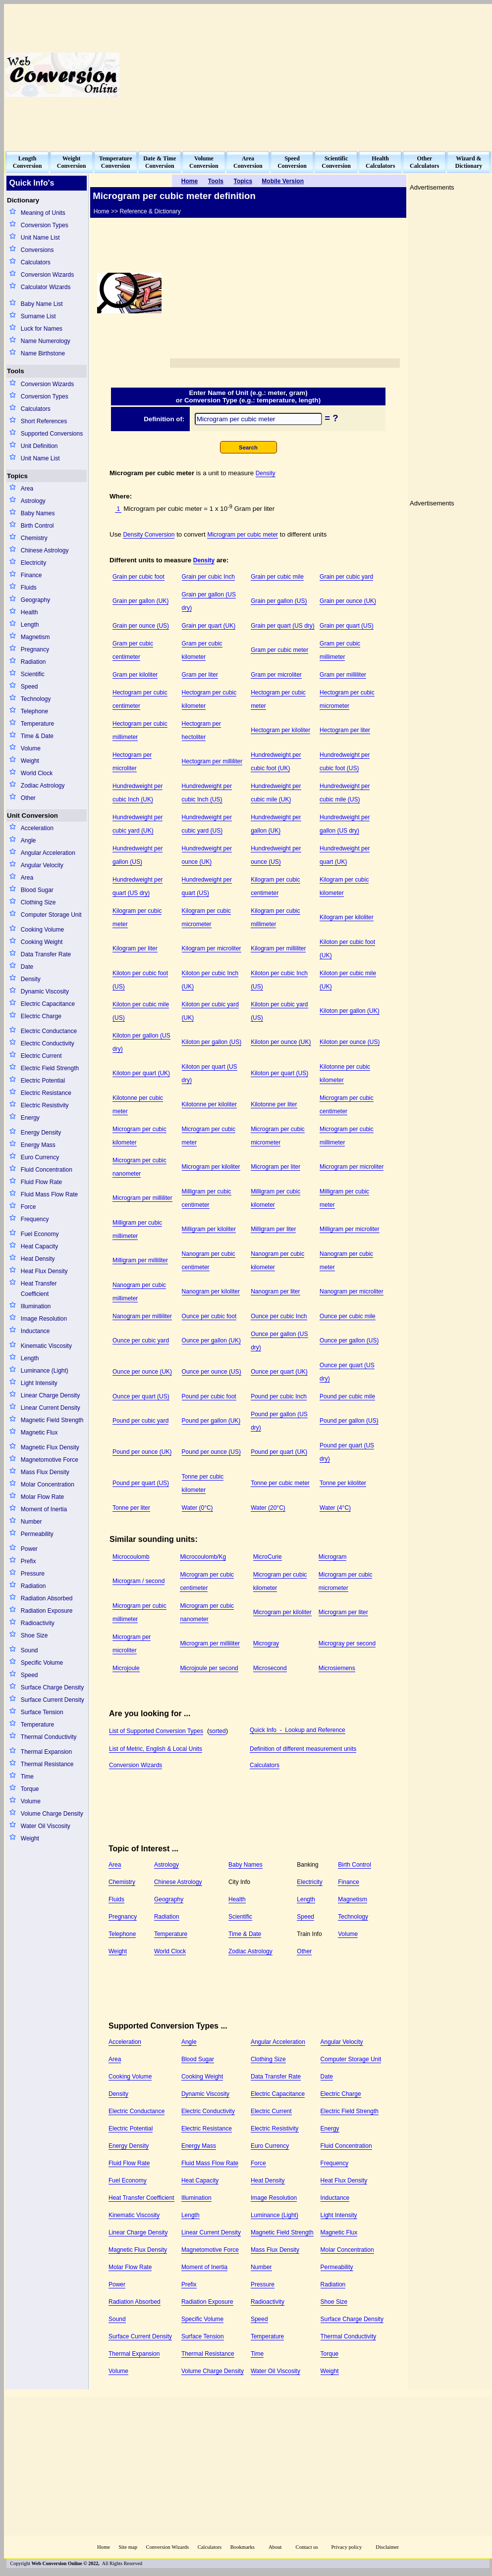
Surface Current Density (52, 1699)
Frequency (35, 1219)
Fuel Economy (40, 1234)
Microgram (333, 1556)
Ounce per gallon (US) (349, 1340)
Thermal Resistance (47, 1764)
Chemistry (34, 538)
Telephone (34, 711)
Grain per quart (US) (347, 625)
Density (31, 979)
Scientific (33, 674)
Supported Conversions (52, 433)
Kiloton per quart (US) (279, 1073)
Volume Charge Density (52, 1813)
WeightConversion (71, 162)
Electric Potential (43, 1080)
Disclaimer (387, 2547)
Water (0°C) (197, 1507)
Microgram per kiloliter (211, 1166)
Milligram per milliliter (140, 1260)
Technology (36, 698)
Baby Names (38, 513)
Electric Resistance (46, 1093)
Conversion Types (44, 225)
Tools (15, 371)
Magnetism (35, 637)
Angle (28, 840)
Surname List (38, 316)
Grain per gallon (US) (279, 600)
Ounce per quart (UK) (279, 1371)
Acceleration (37, 828)
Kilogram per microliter (211, 948)
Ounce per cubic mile (348, 1316)
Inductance (35, 1331)
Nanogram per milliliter (142, 1316)
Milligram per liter (273, 1229)
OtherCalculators (424, 162)
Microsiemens (337, 1668)
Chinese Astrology (45, 550)
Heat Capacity (39, 1246)
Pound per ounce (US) (211, 1451)
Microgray (266, 1643)
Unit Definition (39, 446)
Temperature (37, 723)
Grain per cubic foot (138, 576)
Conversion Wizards (47, 274)
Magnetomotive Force (49, 1459)
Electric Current (41, 1055)
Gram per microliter (276, 674)
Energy (30, 1117)
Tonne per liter (131, 1507)
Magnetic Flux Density (50, 1447)
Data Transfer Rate (46, 954)
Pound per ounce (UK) (141, 1451)
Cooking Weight (42, 942)
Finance (31, 575)
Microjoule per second (209, 1668)
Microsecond (270, 1668)
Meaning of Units (43, 212)
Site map (127, 2547)
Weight (30, 760)
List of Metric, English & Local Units (155, 1748)
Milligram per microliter (350, 1229)
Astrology (33, 500)
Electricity (33, 562)
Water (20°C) (268, 1507)
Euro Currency (40, 1157)
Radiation (33, 661)
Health (29, 612)
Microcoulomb (131, 1556)
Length (30, 624)
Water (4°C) (335, 1507)
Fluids (29, 587)
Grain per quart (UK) (209, 625)
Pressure (33, 1573)
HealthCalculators (380, 162)
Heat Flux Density (44, 1271)
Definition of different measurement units (303, 1748)
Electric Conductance (49, 1031)
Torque (30, 1788)
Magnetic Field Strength (52, 1420)
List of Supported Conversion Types (156, 1731)
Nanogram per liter (275, 1291)
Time (27, 1776)
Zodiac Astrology (43, 785)
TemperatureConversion (115, 162)
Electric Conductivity (47, 1043)
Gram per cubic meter (279, 649)
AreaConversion (248, 162)
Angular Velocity (42, 865)
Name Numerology (45, 341)
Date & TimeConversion (159, 162)
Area (27, 488)
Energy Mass (38, 1144)
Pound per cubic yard (140, 1420)
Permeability (37, 1534)
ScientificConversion (336, 162)
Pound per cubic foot (209, 1396)
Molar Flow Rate (42, 1496)
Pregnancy (35, 649)
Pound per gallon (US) (349, 1420)
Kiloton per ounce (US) (350, 1042)
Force (28, 1206)
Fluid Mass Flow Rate (49, 1194)
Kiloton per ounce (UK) (281, 1042)
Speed (29, 686)
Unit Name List (40, 237)
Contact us (308, 2547)
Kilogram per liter (135, 948)
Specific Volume (42, 1662)
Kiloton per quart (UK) (141, 1073)
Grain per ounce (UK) (348, 600)
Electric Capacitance (48, 1003)
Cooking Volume (42, 929)
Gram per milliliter (343, 674)
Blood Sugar (37, 890)
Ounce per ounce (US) (211, 1371)
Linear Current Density (50, 1407)
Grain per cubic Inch (208, 576)
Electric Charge (41, 1016)
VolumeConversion (204, 162)
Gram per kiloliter (135, 674)
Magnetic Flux (39, 1432)
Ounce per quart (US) (140, 1396)
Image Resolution (44, 1318)
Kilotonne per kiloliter (209, 1104)
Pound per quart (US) (140, 1483)
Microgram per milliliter (142, 1197)
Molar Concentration (47, 1484)
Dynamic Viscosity (45, 991)
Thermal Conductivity (49, 1737)
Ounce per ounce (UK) (142, 1371)
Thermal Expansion (46, 1751)
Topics (17, 476)
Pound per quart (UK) (279, 1451)
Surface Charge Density (52, 1687)
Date (27, 966)
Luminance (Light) (44, 1370)
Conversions (37, 250)
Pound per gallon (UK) (211, 1420)
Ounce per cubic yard (140, 1340)
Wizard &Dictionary (469, 162)
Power (29, 1548)
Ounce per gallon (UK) (211, 1340)
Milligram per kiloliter (209, 1229)
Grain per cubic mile (277, 576)
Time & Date (37, 736)
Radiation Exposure (47, 1610)
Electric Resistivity (45, 1105)
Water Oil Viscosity (45, 1826)
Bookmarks (242, 2547)
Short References (44, 421)
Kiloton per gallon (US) (212, 1042)
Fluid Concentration (46, 1169)
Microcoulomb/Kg (203, 1556)
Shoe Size (34, 1635)
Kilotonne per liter (274, 1104)
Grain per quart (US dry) (283, 625)
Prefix (28, 1561)
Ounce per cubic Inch (279, 1316)
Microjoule (126, 1668)
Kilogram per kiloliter (347, 917)
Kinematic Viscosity (46, 1345)
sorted (217, 1731)
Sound (29, 1650)
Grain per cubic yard (346, 576)
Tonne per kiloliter (343, 1483)
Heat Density (38, 1258)
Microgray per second (347, 1643)
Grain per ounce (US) (140, 625)
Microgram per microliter (351, 1166)
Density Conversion (148, 534)
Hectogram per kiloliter (280, 730)
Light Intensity (39, 1383)
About (275, 2547)
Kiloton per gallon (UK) (350, 1010)
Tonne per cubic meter (280, 1483)
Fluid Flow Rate (41, 1182)
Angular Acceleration (48, 852)
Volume (31, 748)
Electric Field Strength (50, 1068)
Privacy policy (346, 2547)
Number (31, 1521)
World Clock (37, 773)
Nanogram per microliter (351, 1291)
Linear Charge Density (50, 1395)
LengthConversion (27, 162)
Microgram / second (138, 1581)
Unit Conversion (32, 815)
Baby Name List (42, 303)
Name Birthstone (43, 353)
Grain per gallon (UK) (140, 600)
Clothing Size (38, 902)
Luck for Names (41, 328)
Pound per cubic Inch (279, 1396)
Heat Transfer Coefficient (39, 1288)
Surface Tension (42, 1712)
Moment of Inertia (44, 1509)
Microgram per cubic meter (242, 534)
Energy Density (41, 1132)
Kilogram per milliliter (278, 948)
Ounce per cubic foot (209, 1316)
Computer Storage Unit (51, 914)
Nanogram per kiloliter (211, 1291)
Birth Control (37, 525)
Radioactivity (38, 1623)
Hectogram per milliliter (212, 761)
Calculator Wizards (46, 287)
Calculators (36, 262)
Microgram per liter (275, 1166)
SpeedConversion (292, 162)
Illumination (36, 1306)
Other (28, 797)
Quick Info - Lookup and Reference (297, 1730)
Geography (35, 599)
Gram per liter (200, 674)
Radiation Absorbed (47, 1598)
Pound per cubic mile (347, 1396)
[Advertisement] (365, 74)
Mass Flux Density (45, 1472)
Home (103, 2547)
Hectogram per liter (345, 730)
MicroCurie (267, 1556)
